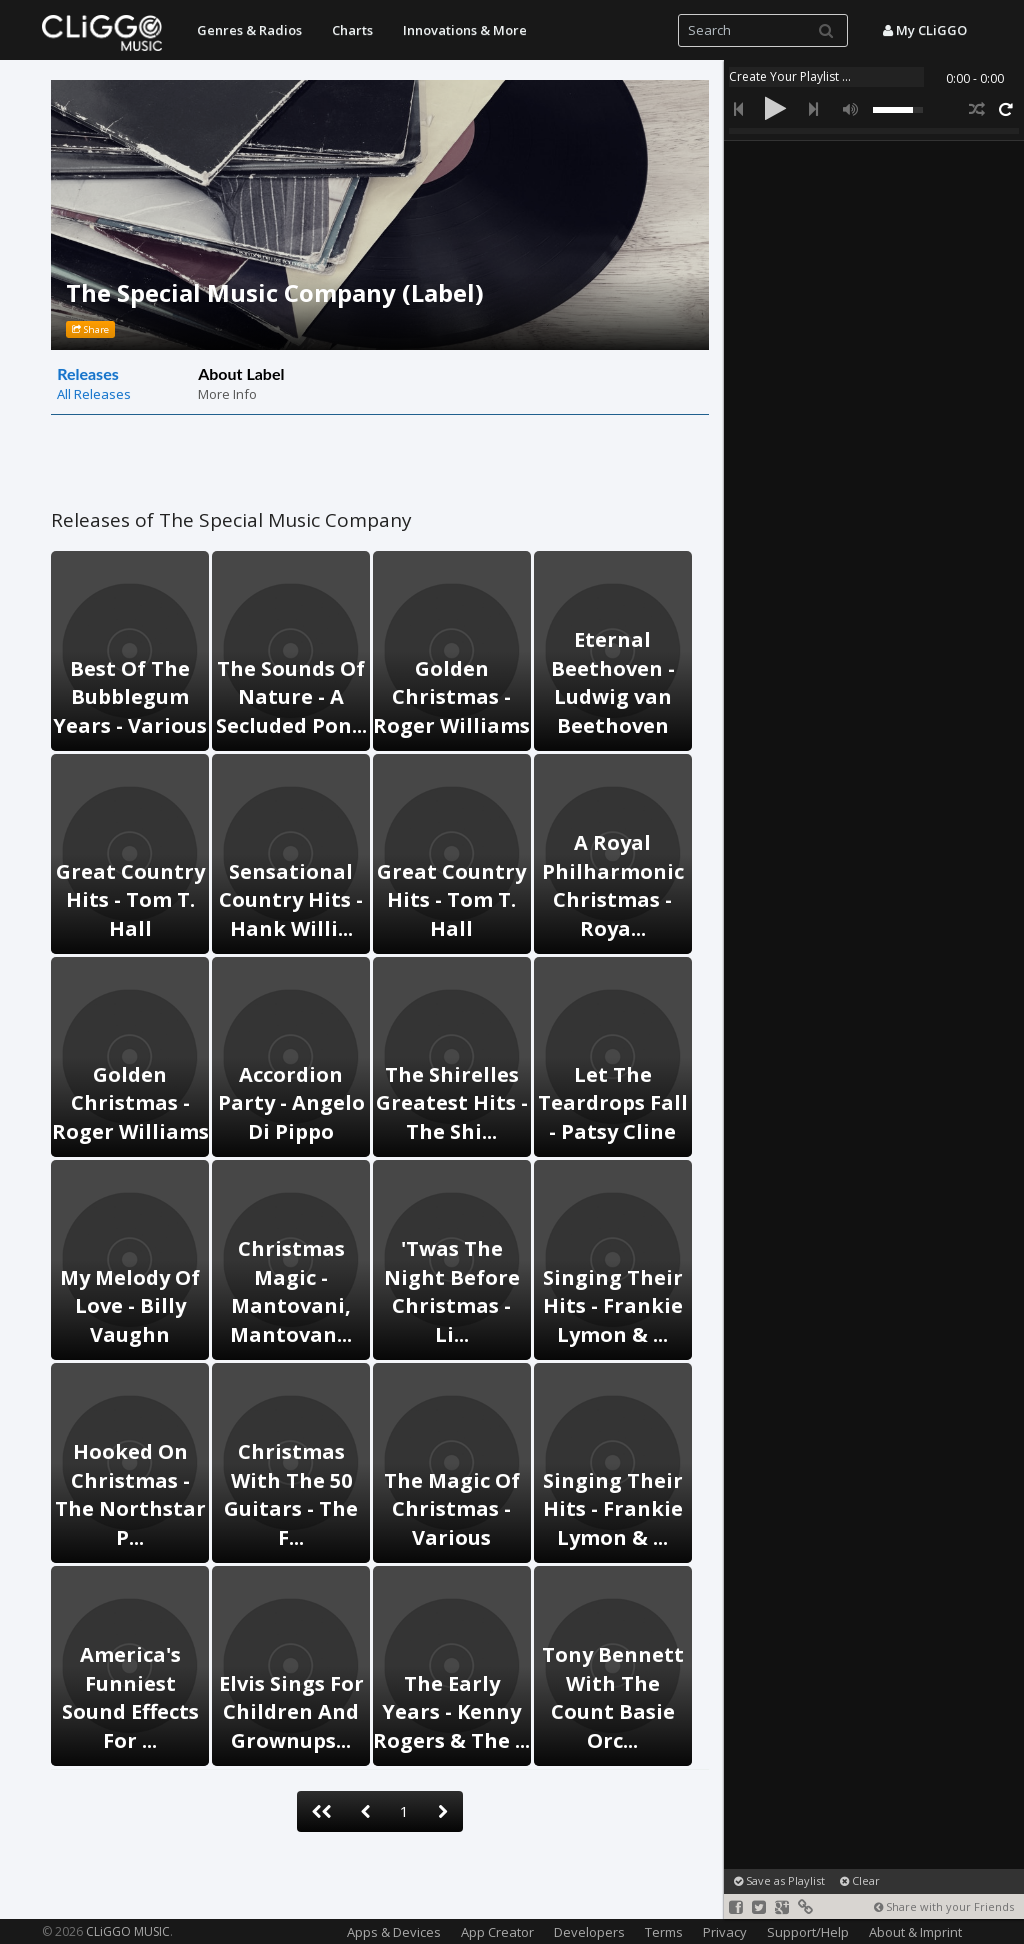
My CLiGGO (925, 30)
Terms (664, 1932)
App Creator (497, 1932)
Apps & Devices (394, 1932)
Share (90, 329)
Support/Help (808, 1932)
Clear (860, 1880)
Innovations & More (465, 30)
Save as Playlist (779, 1880)
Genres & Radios (249, 30)
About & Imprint (915, 1932)
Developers (589, 1932)
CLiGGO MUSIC (128, 1931)
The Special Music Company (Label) (275, 292)
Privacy (725, 1932)
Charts (352, 30)
